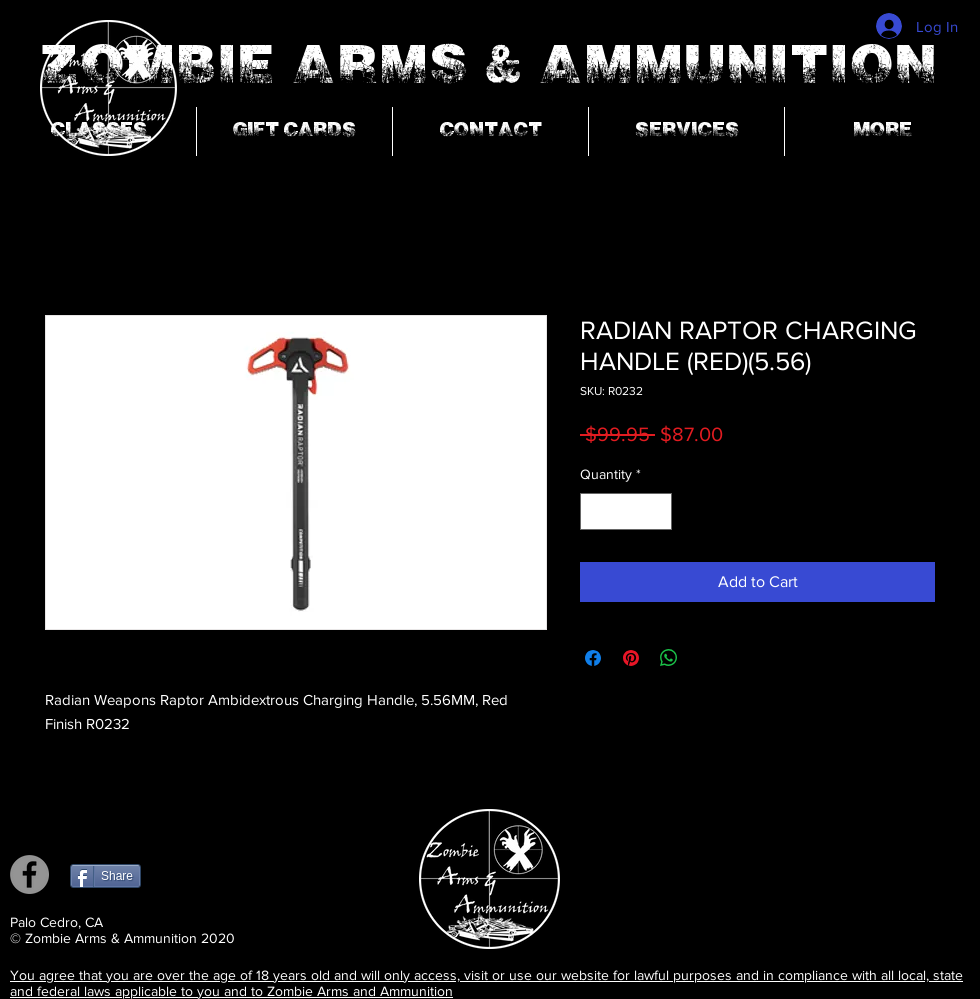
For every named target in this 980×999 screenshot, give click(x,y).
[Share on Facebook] (593, 658)
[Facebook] (29, 874)
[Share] (105, 876)
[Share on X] (707, 658)
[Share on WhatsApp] (669, 658)
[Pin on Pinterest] (631, 658)
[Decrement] (595, 511)
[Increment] (656, 511)
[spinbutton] (626, 511)
